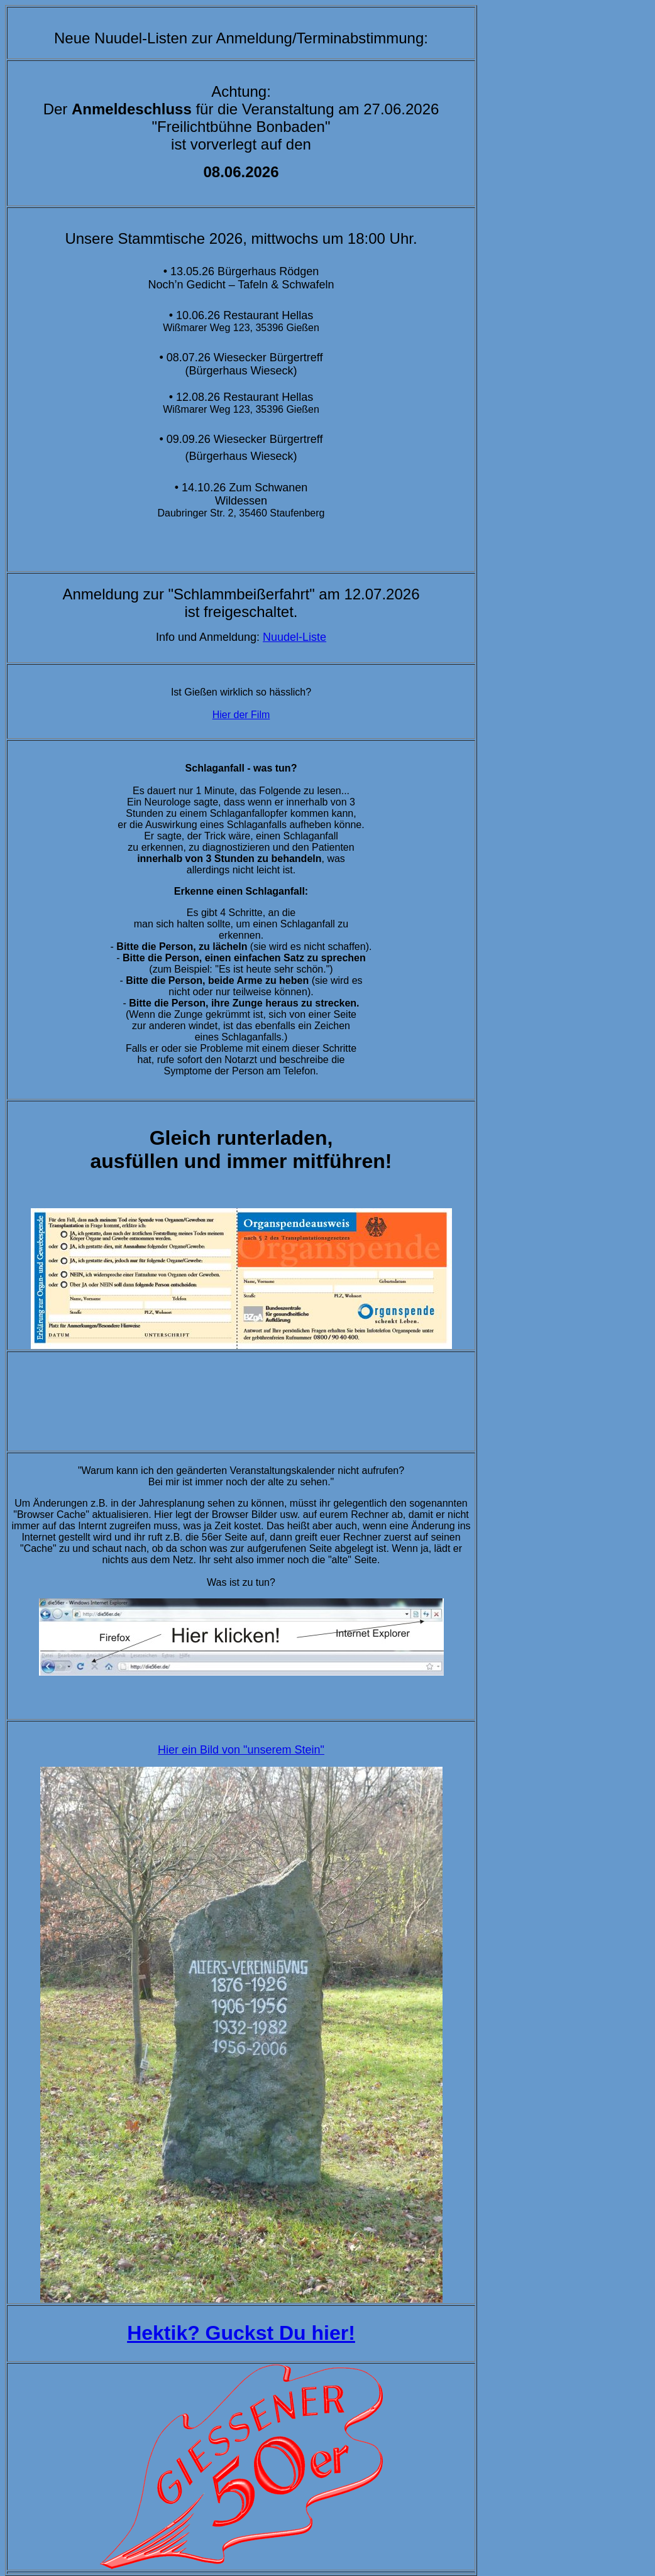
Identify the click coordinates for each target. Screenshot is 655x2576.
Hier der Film (241, 714)
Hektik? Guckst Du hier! (241, 2333)
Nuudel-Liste (294, 637)
